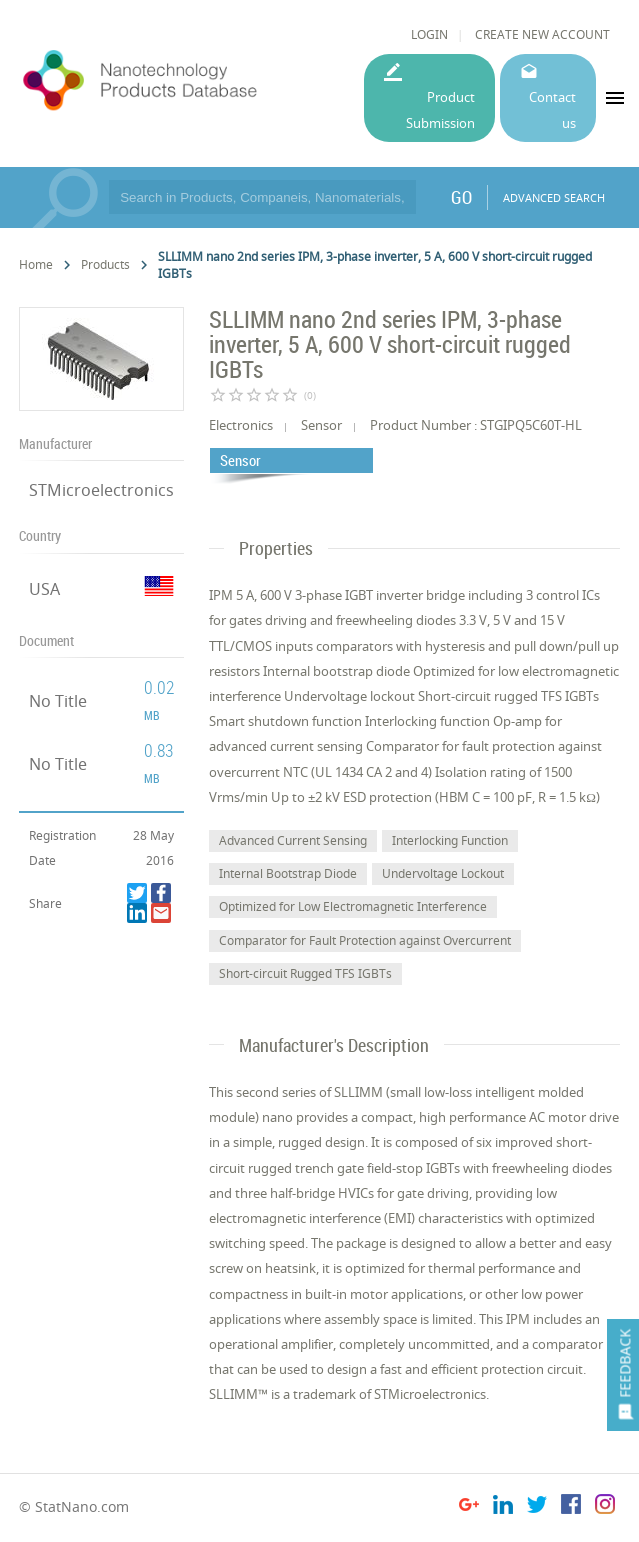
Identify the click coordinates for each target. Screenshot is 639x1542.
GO (461, 197)
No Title (58, 701)
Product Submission (440, 109)
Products (105, 264)
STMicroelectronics (101, 490)
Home (36, 264)
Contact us (552, 109)
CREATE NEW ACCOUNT (542, 34)
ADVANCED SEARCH (554, 197)
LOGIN (429, 34)
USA (44, 589)
